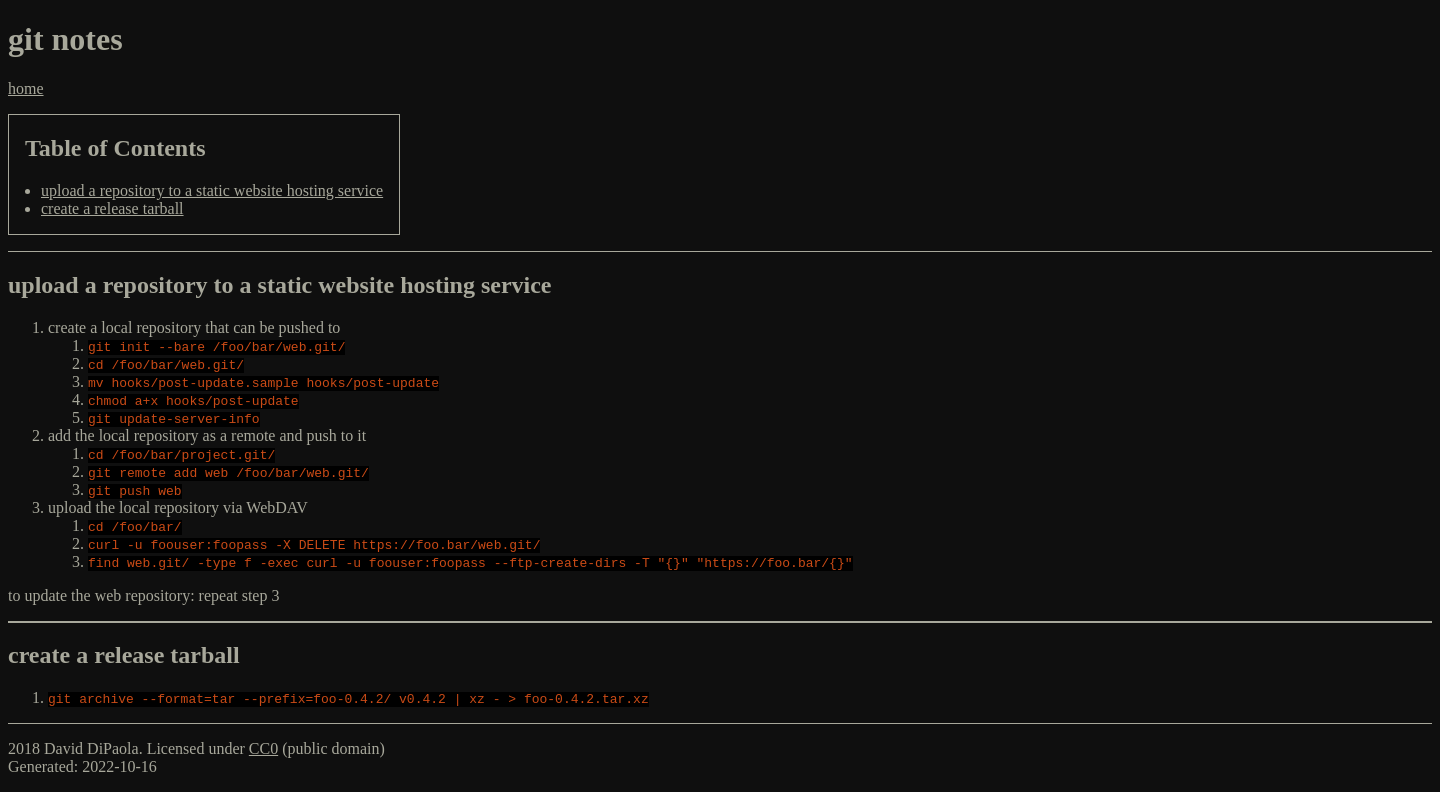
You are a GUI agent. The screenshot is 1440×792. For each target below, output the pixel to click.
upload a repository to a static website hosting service (212, 190)
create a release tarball (112, 208)
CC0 (263, 748)
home (26, 88)
